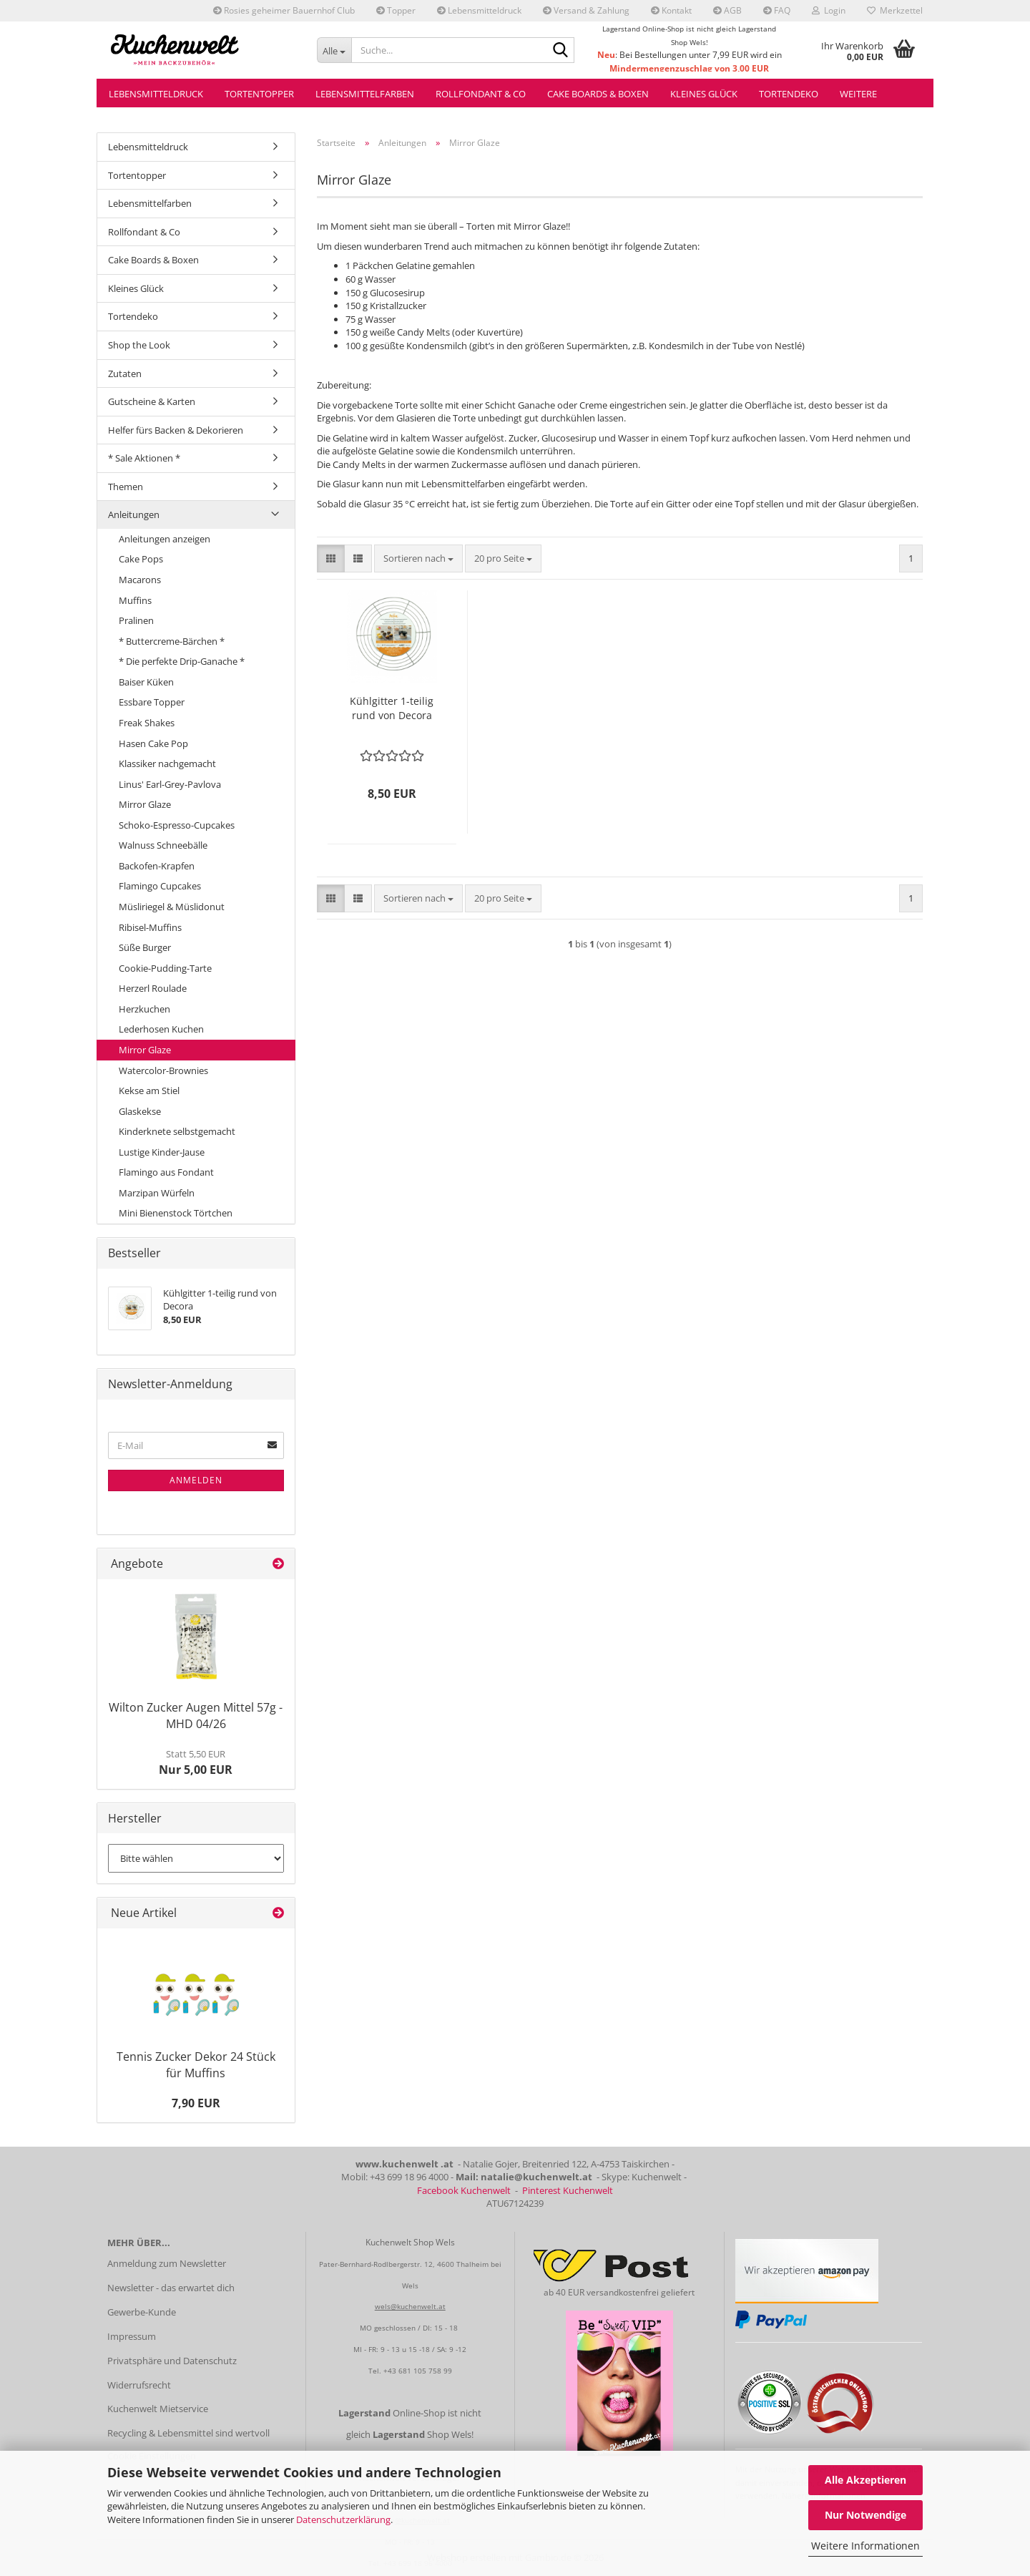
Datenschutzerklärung (343, 2519)
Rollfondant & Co (481, 93)
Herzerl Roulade (153, 988)
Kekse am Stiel (149, 1090)
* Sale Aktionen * (144, 458)
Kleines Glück (703, 93)
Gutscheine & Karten (151, 401)
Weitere (858, 93)
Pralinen (136, 620)
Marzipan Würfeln (157, 1192)
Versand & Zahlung (586, 10)
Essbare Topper (152, 702)
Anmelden (196, 1480)
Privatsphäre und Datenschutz (172, 2360)
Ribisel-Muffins (150, 927)
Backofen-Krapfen (157, 865)
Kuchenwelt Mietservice (157, 2408)
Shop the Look (139, 344)
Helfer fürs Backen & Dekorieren (175, 430)
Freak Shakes (147, 722)
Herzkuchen (144, 1008)
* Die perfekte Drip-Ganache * (182, 661)
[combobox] (418, 558)
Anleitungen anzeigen (164, 538)
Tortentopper (259, 93)
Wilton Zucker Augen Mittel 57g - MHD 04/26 (196, 1715)
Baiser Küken (146, 681)
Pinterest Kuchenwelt (567, 2190)
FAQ (776, 10)
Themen (125, 486)
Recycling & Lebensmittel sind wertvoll (188, 2432)
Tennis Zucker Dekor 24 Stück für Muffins (196, 2065)
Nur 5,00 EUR (195, 1762)
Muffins (135, 600)
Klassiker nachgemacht (167, 763)
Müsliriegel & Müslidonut (172, 906)
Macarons (140, 579)
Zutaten (125, 373)
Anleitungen (134, 514)
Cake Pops (141, 558)
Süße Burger (145, 947)
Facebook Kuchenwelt (464, 2190)
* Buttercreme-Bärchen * (172, 641)
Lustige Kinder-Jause (162, 1152)
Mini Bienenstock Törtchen (175, 1212)
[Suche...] (334, 50)
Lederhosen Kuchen (161, 1029)
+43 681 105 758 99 (417, 2371)
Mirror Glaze (145, 804)
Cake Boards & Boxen (598, 93)
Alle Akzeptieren (865, 2480)
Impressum (131, 2336)
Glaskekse (140, 1111)
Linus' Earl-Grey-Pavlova (170, 784)
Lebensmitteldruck (479, 10)
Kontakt (671, 10)
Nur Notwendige (865, 2515)
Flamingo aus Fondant (166, 1172)
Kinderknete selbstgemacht (177, 1131)
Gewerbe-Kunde (141, 2312)
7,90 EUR (196, 2103)
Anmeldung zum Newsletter (166, 2263)
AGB (727, 10)
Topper (396, 10)
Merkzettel (895, 10)
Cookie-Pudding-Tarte (165, 968)
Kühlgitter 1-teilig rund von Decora (391, 708)
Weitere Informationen (865, 2545)
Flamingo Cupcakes (160, 885)
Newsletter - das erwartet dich (171, 2287)
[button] (331, 558)
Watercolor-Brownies (163, 1070)
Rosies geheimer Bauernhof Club (284, 10)
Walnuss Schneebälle (163, 845)
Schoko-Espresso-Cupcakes (177, 825)
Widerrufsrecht (139, 2385)
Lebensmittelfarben (364, 93)
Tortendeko (788, 93)
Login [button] (828, 10)
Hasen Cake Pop (153, 743)
